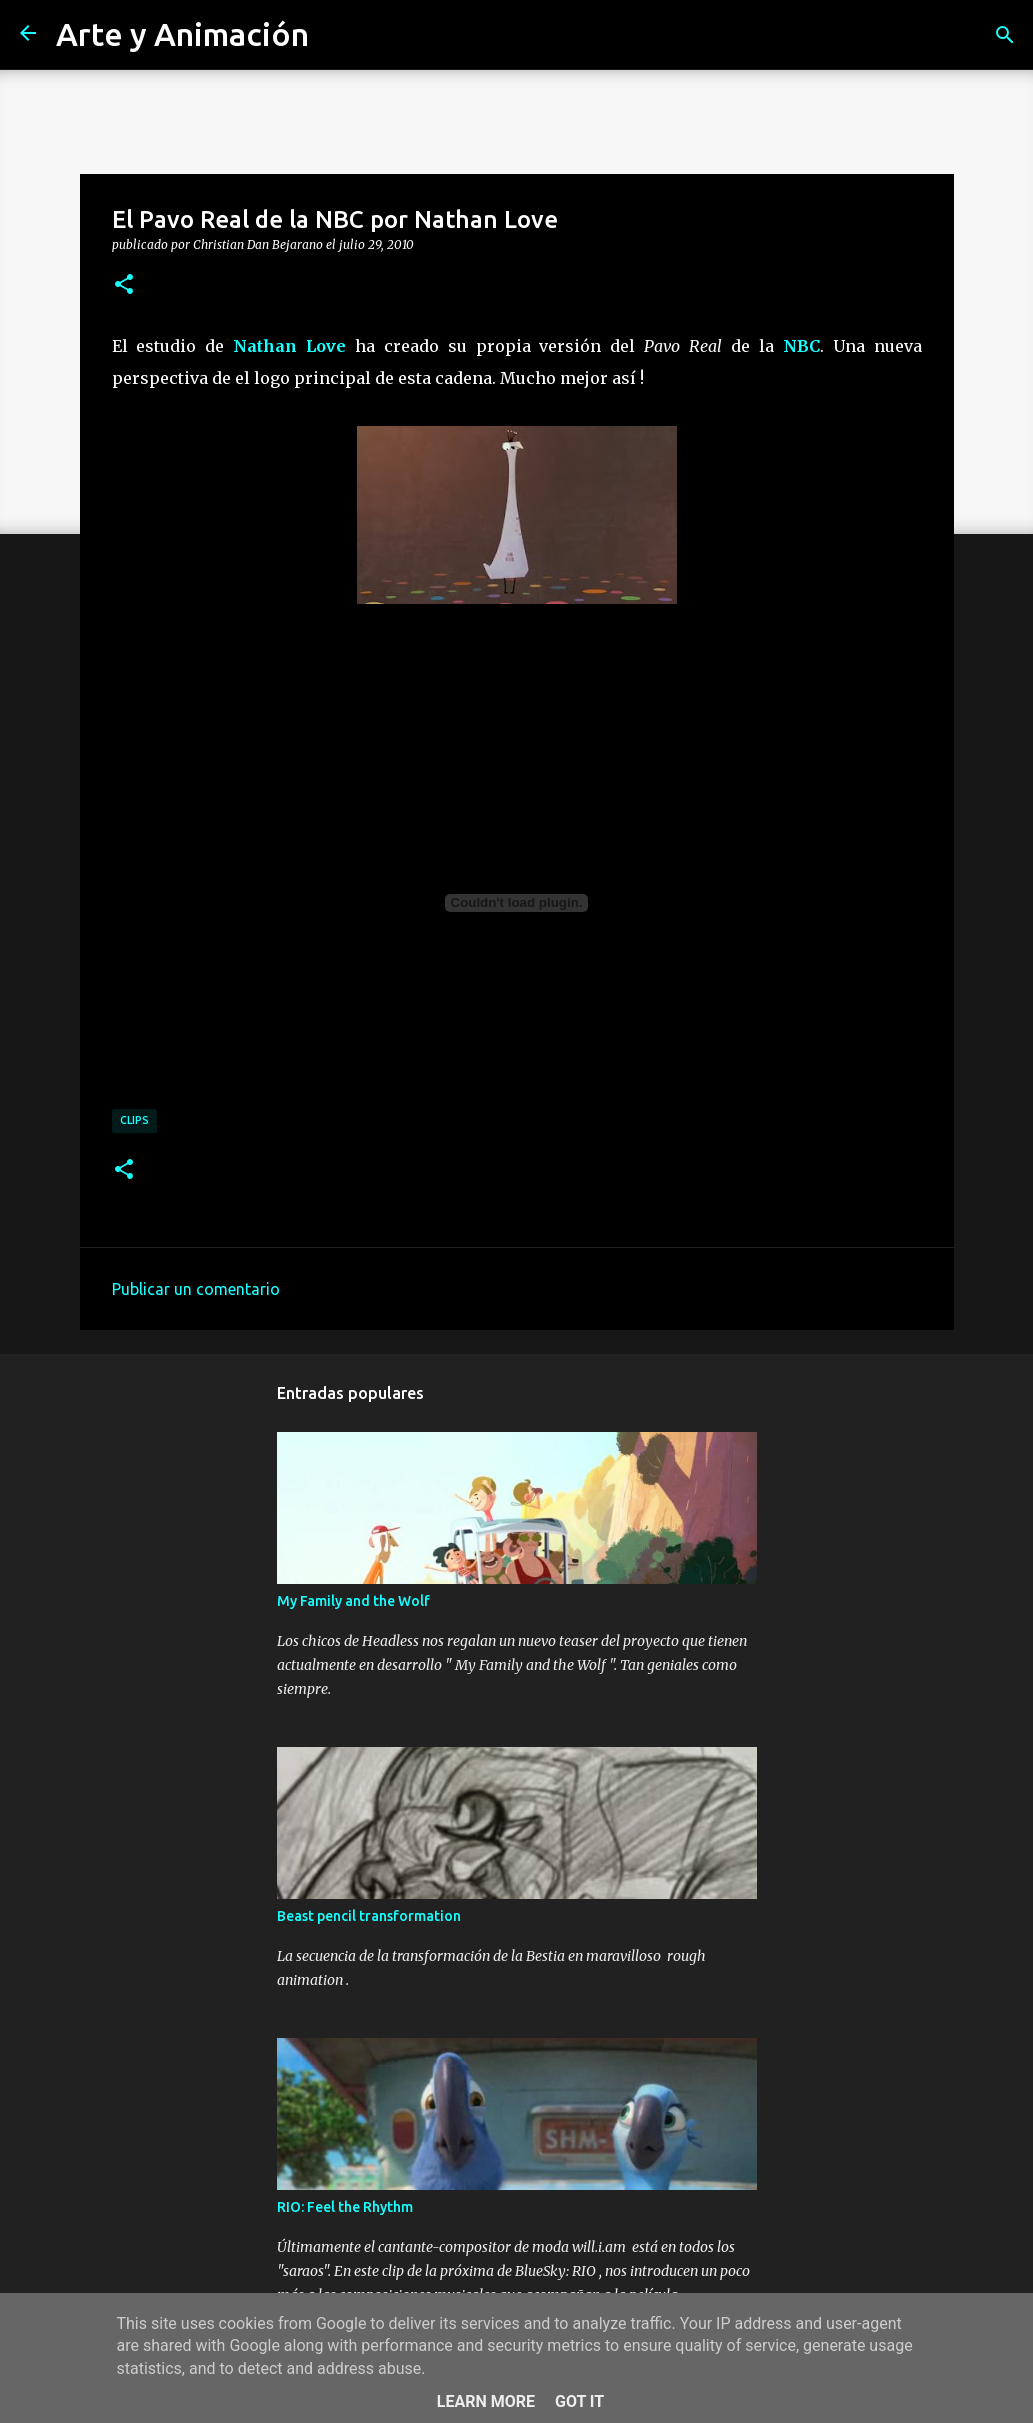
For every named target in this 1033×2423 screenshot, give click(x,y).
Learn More (486, 2401)
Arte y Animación (182, 34)
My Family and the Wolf (353, 1601)
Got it (579, 2401)
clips (134, 1120)
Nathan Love (289, 346)
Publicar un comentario (196, 1289)
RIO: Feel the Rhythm (345, 2207)
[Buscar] (1005, 35)
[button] (124, 285)
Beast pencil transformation (369, 1916)
